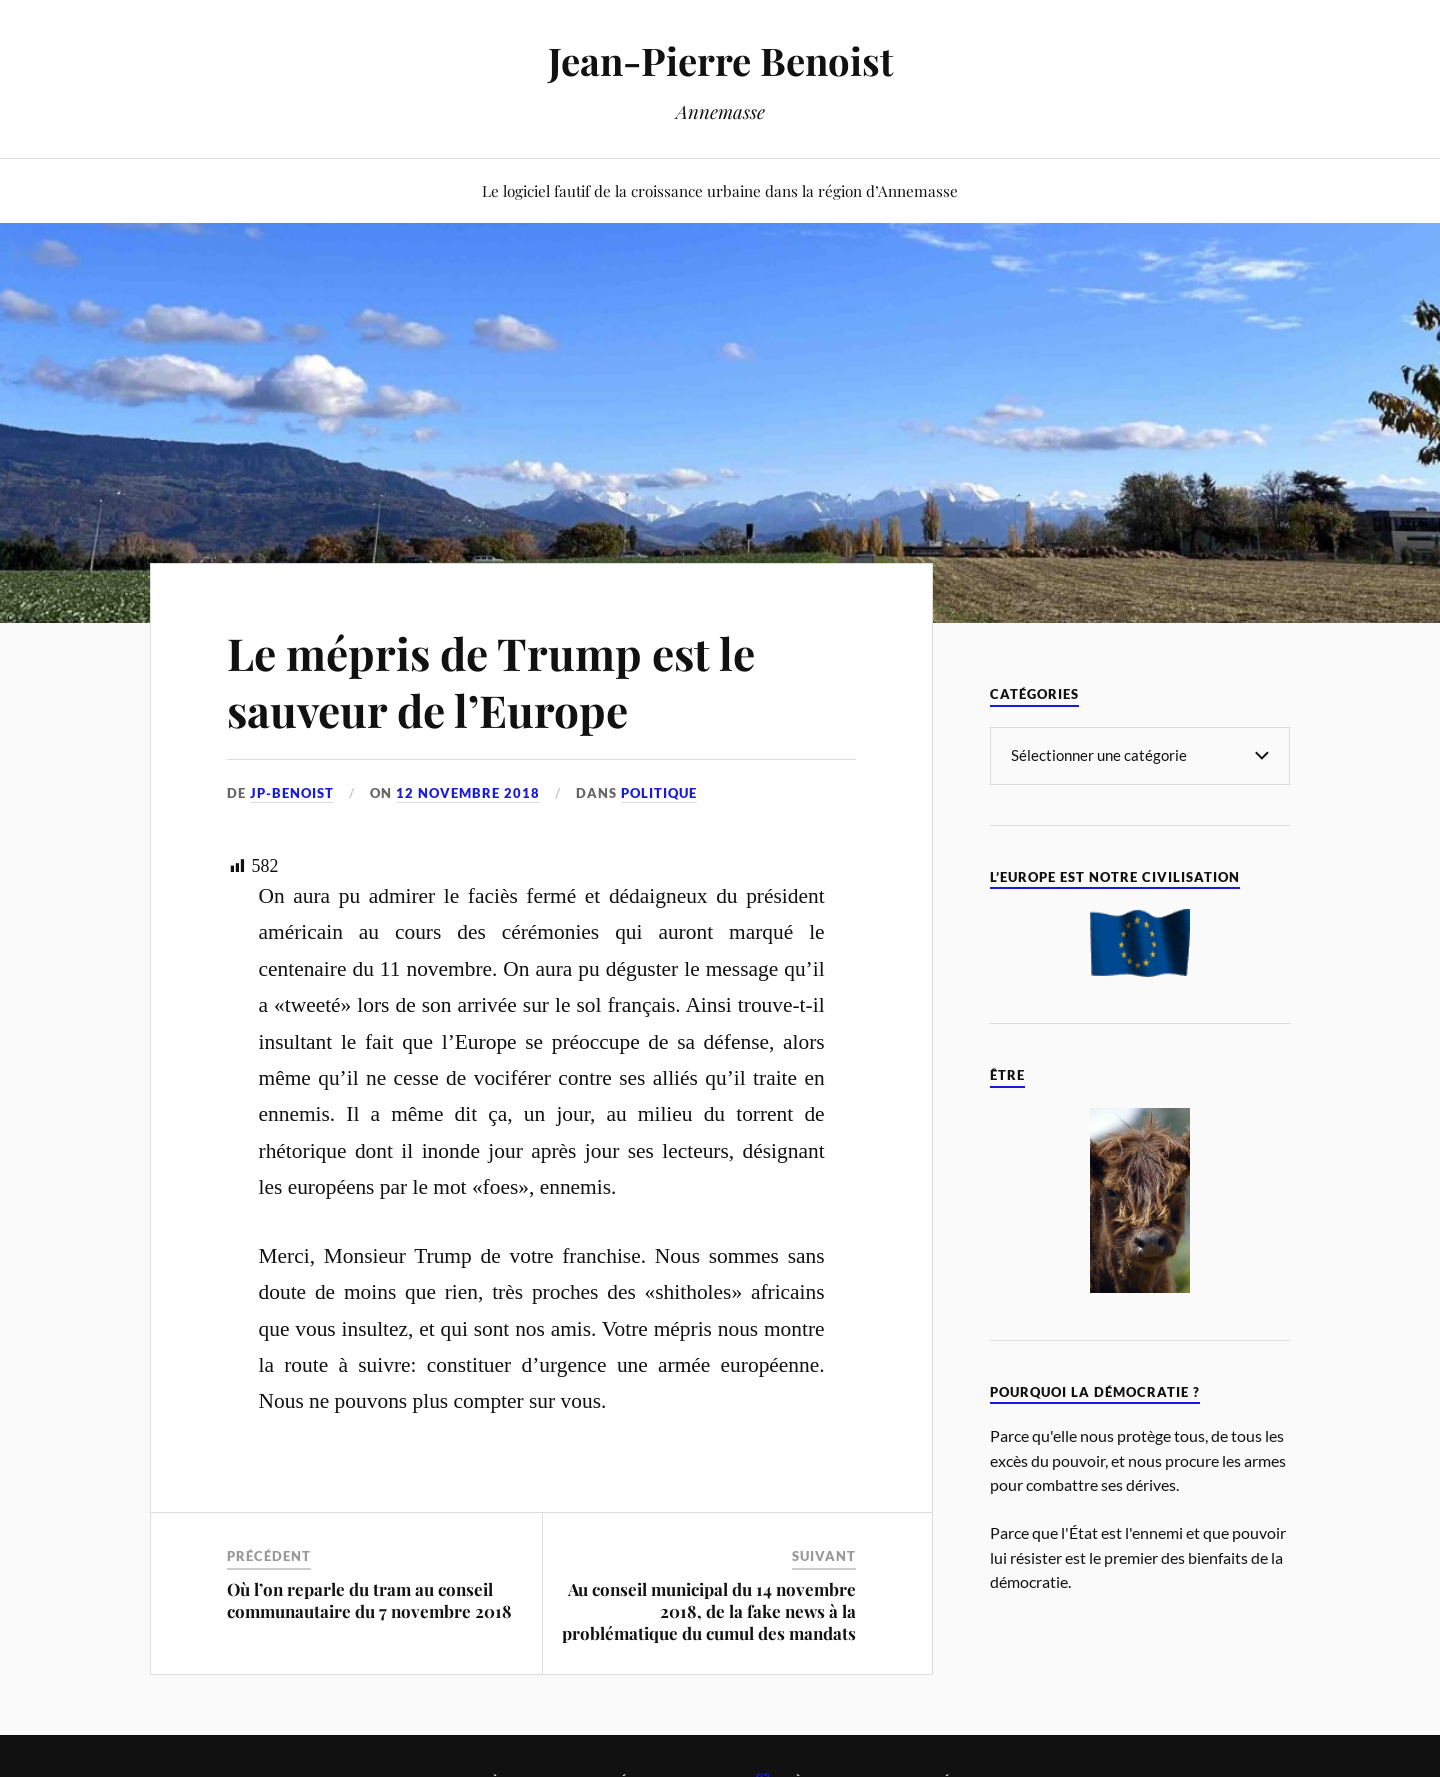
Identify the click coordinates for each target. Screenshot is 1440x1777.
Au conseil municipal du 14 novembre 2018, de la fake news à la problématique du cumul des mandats (709, 1611)
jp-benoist (292, 793)
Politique (659, 793)
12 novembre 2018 (468, 793)
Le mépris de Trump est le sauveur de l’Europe (491, 681)
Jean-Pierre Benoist (720, 60)
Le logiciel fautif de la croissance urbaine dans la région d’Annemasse (720, 190)
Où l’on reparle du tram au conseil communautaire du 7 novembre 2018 (369, 1600)
